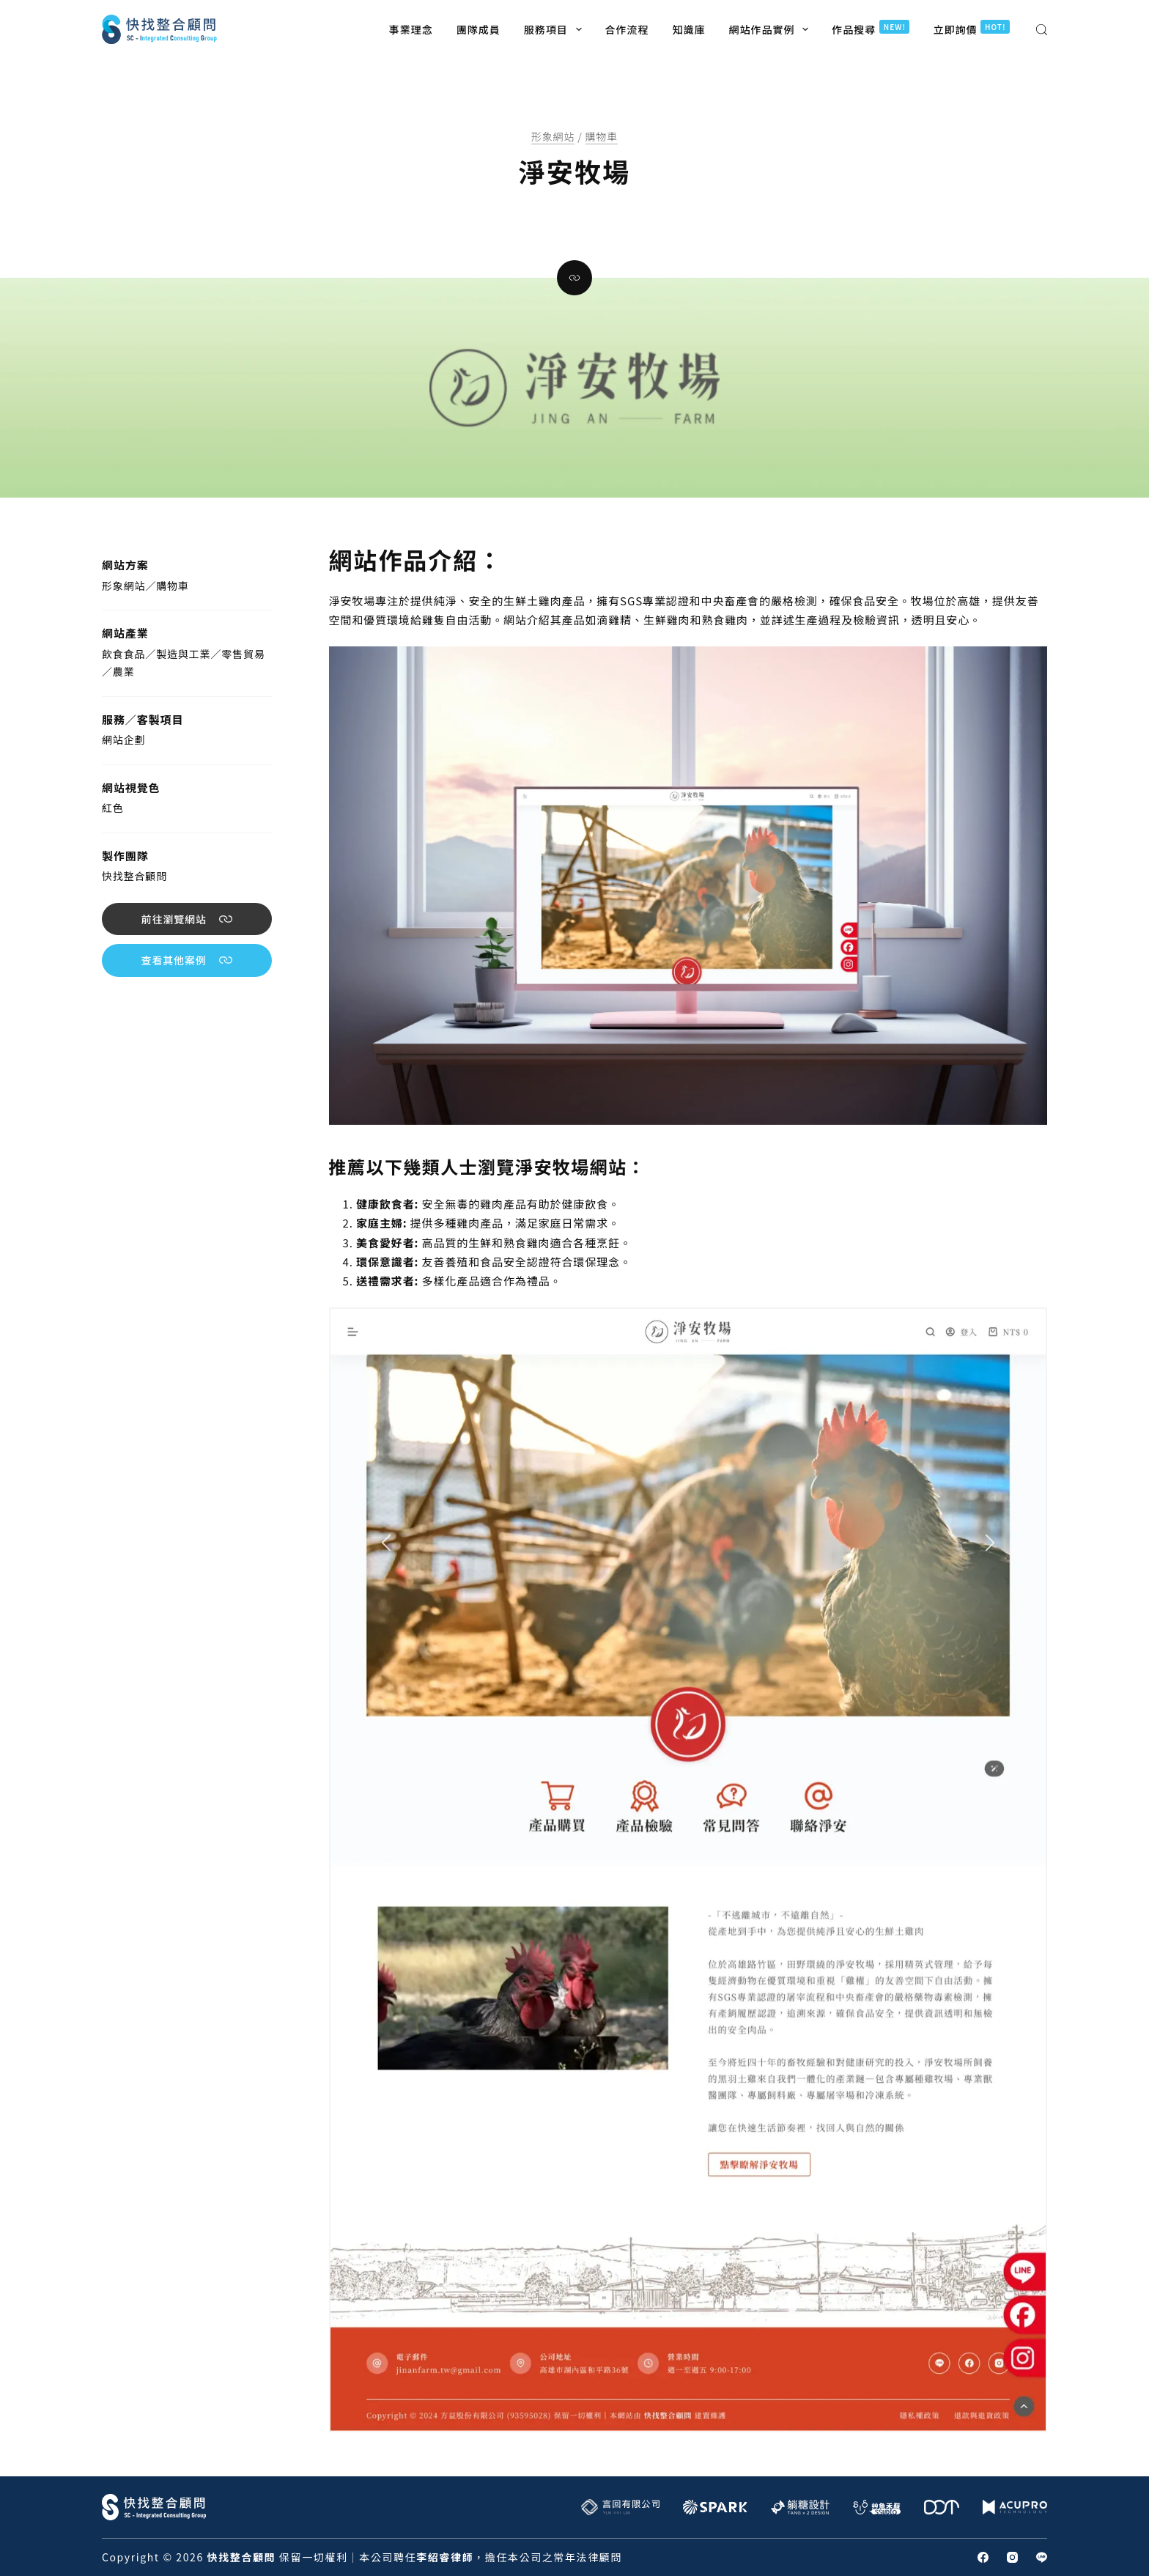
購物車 (601, 136)
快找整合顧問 (134, 875)
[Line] (1041, 2557)
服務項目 (556, 29)
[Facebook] (983, 2557)
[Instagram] (1012, 2557)
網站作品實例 (772, 29)
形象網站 (552, 136)
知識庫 (689, 29)
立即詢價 (971, 28)
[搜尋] (1041, 29)
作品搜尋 (870, 28)
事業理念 (411, 29)
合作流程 (627, 29)
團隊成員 (478, 29)
